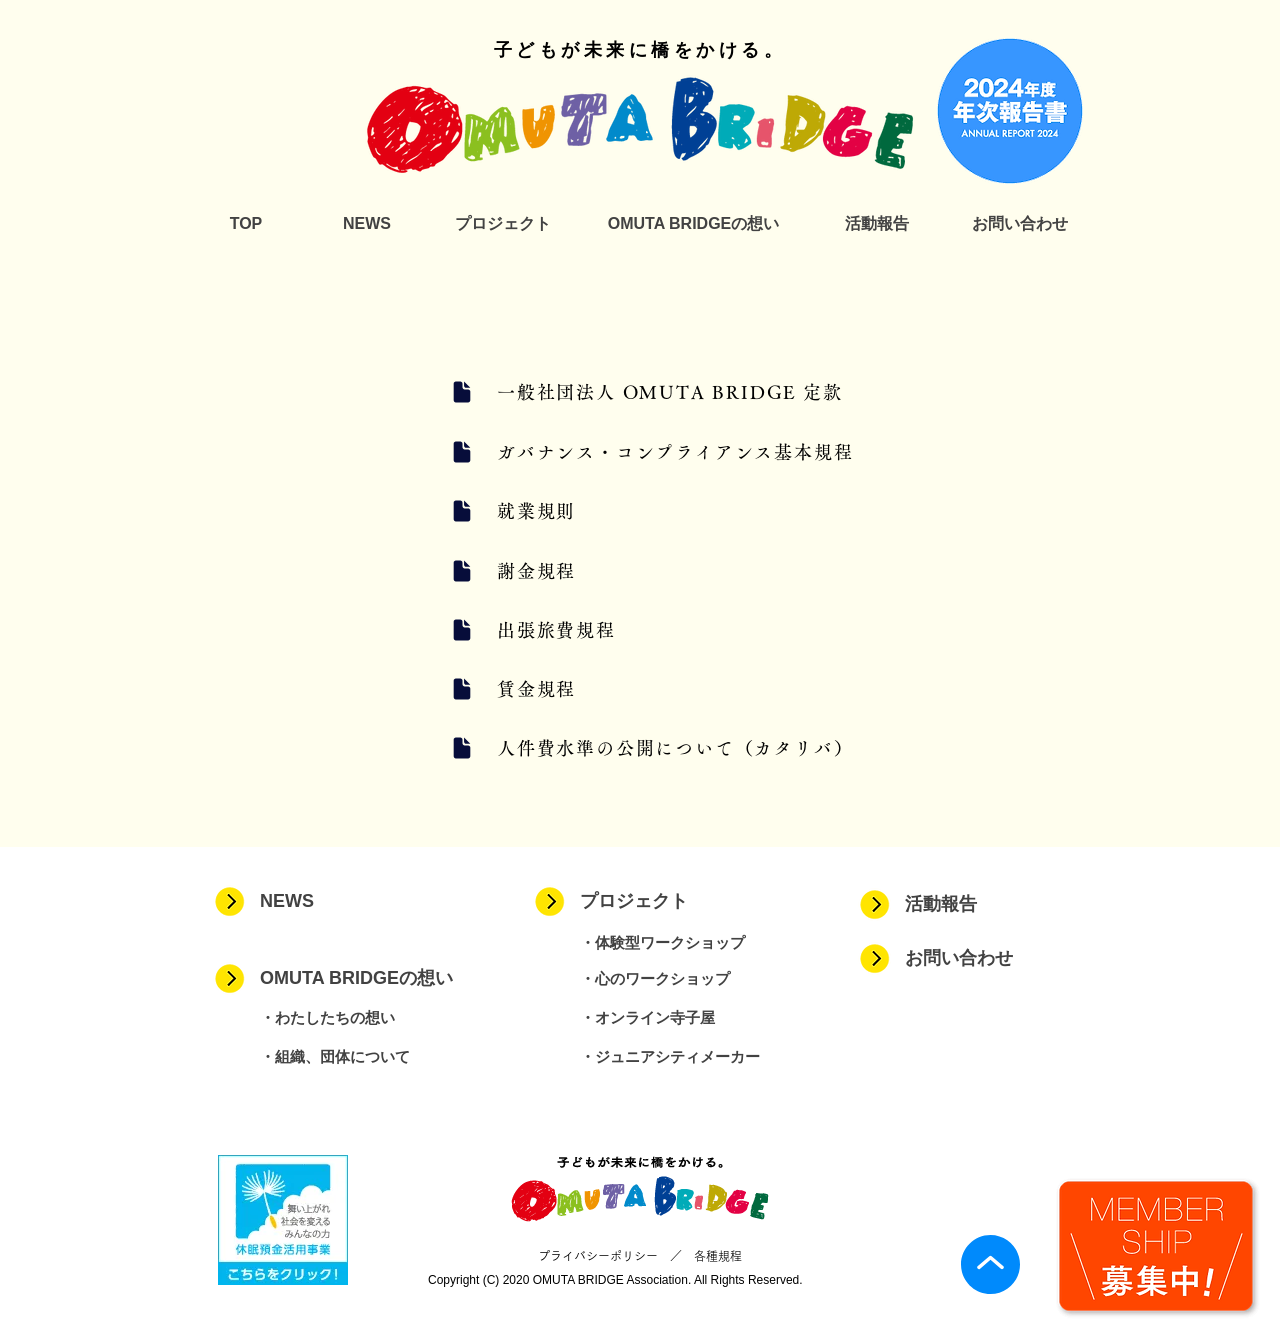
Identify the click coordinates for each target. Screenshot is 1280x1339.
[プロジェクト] (502, 224)
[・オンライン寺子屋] (694, 1017)
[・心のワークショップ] (694, 978)
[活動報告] (876, 224)
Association (657, 1280)
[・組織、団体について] (374, 1056)
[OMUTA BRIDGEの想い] (693, 224)
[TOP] (246, 224)
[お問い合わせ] (1019, 224)
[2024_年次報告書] (1010, 111)
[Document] (462, 392)
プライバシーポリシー (598, 1256)
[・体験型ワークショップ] (694, 942)
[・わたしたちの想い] (374, 1017)
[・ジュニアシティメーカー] (694, 1056)
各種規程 (718, 1256)
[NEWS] (367, 224)
